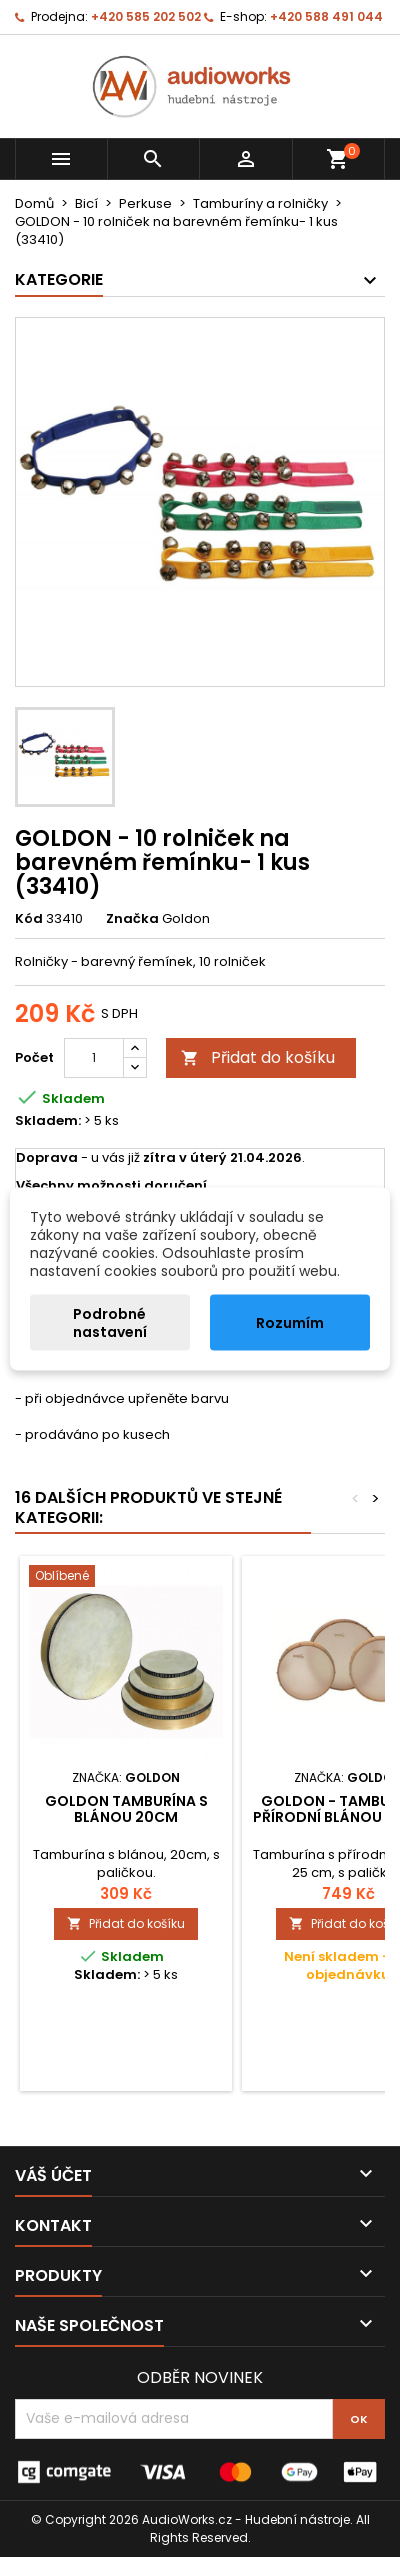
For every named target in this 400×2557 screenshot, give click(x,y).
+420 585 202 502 (146, 16)
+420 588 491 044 (326, 16)
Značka (132, 919)
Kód (29, 919)
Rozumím (290, 1322)
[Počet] (94, 1058)
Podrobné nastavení (110, 1322)
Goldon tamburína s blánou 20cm (126, 1809)
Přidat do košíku (258, 1057)
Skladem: (48, 1121)
